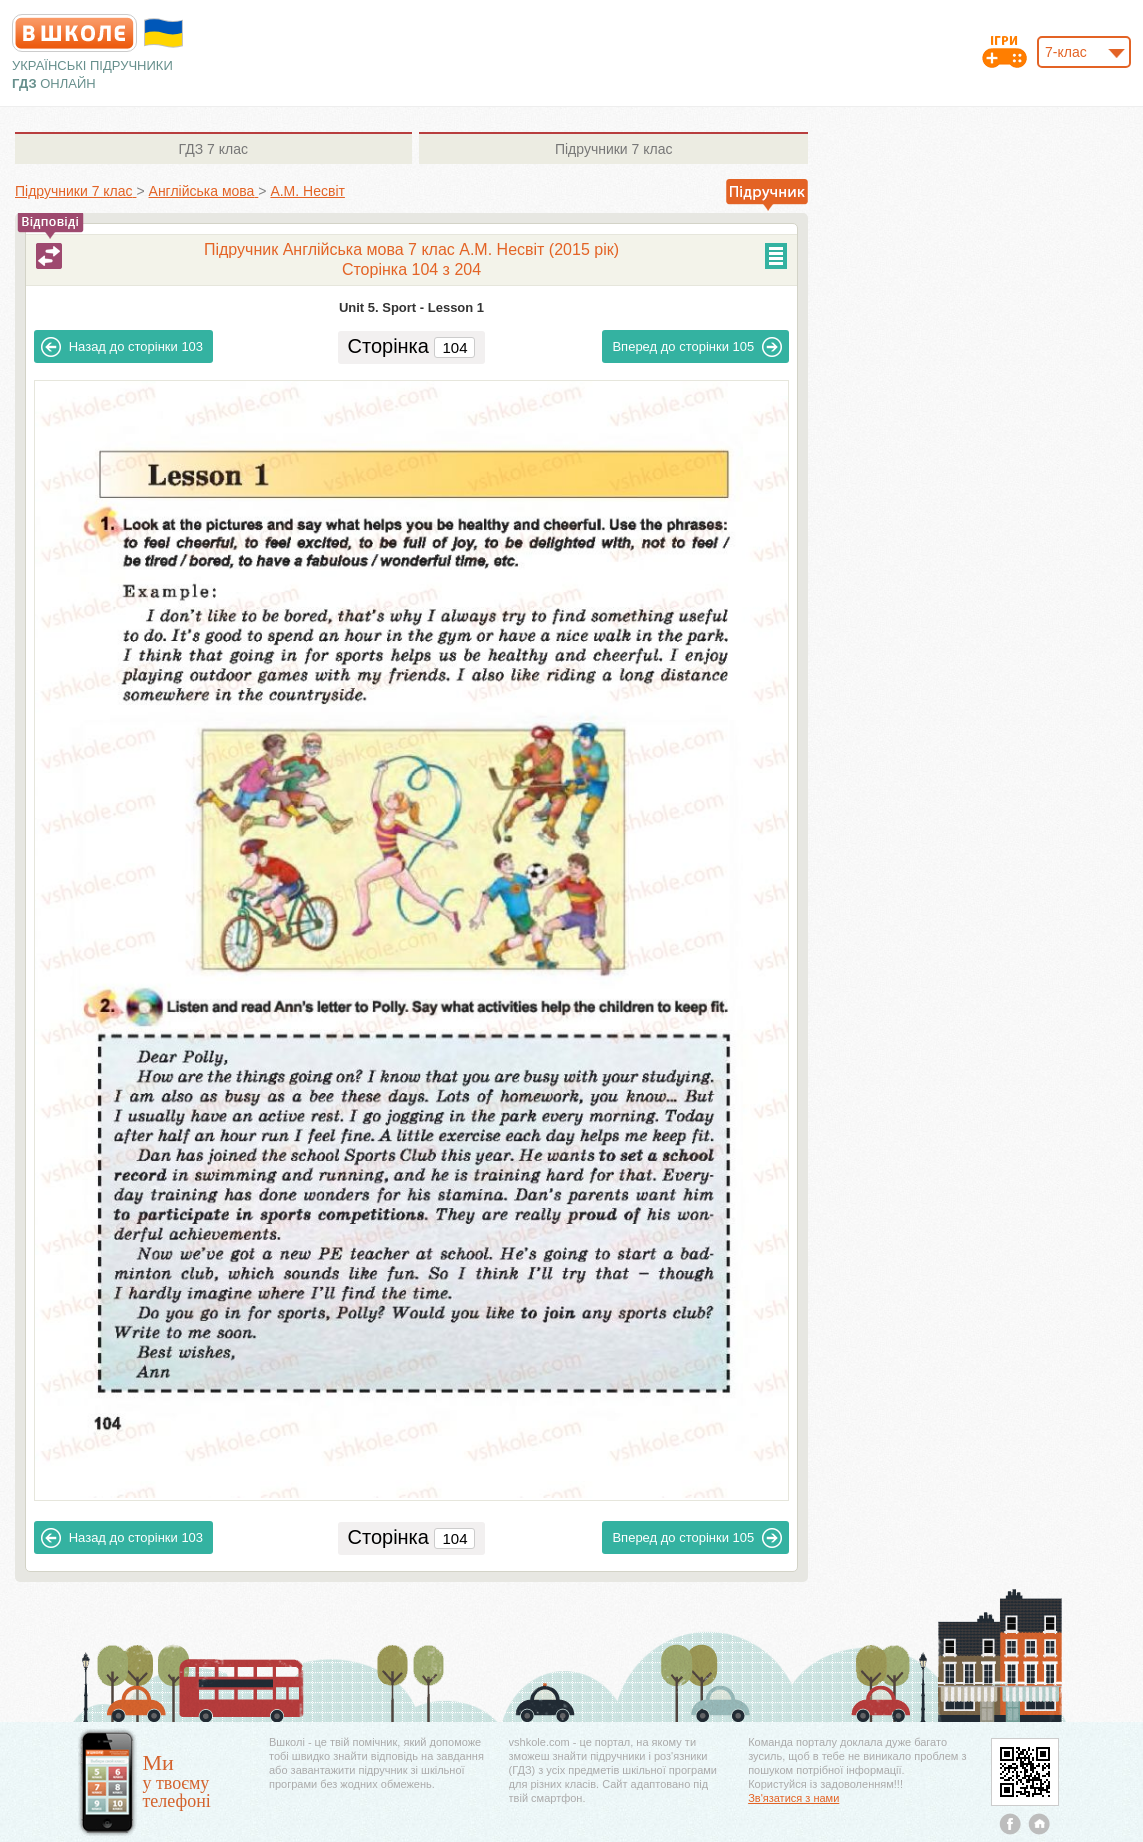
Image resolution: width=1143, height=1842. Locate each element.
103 (122, 347)
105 (697, 347)
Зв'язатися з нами (793, 1798)
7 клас (213, 149)
